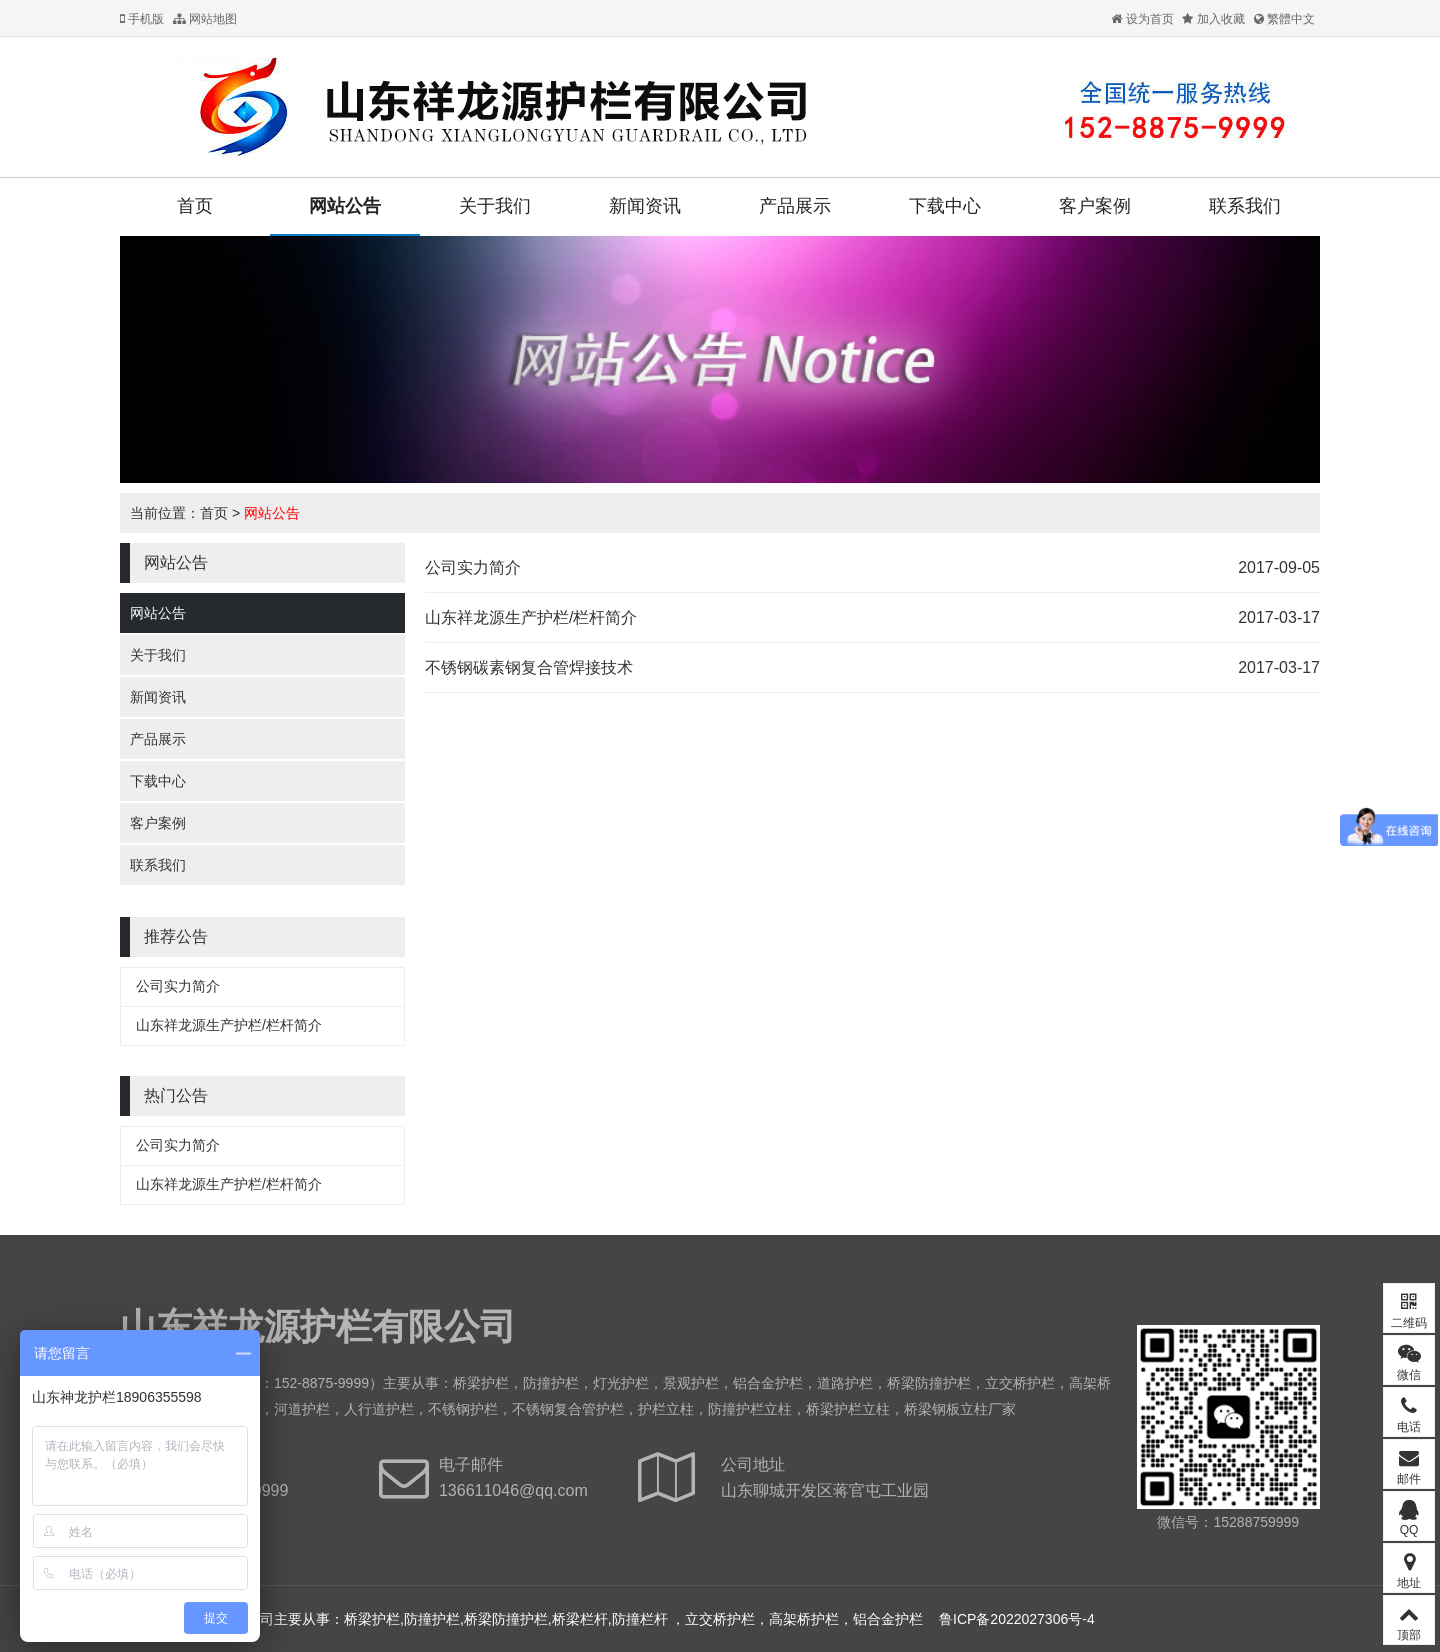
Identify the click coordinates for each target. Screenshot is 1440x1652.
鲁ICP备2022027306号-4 (1017, 1619)
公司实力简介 (178, 986)
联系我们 (1245, 206)
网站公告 (345, 206)
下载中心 (945, 206)
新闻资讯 (645, 206)
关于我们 (495, 206)
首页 (195, 206)
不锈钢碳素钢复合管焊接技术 (529, 667)
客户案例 (1095, 206)
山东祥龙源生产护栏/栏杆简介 (229, 1025)
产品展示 (795, 206)
